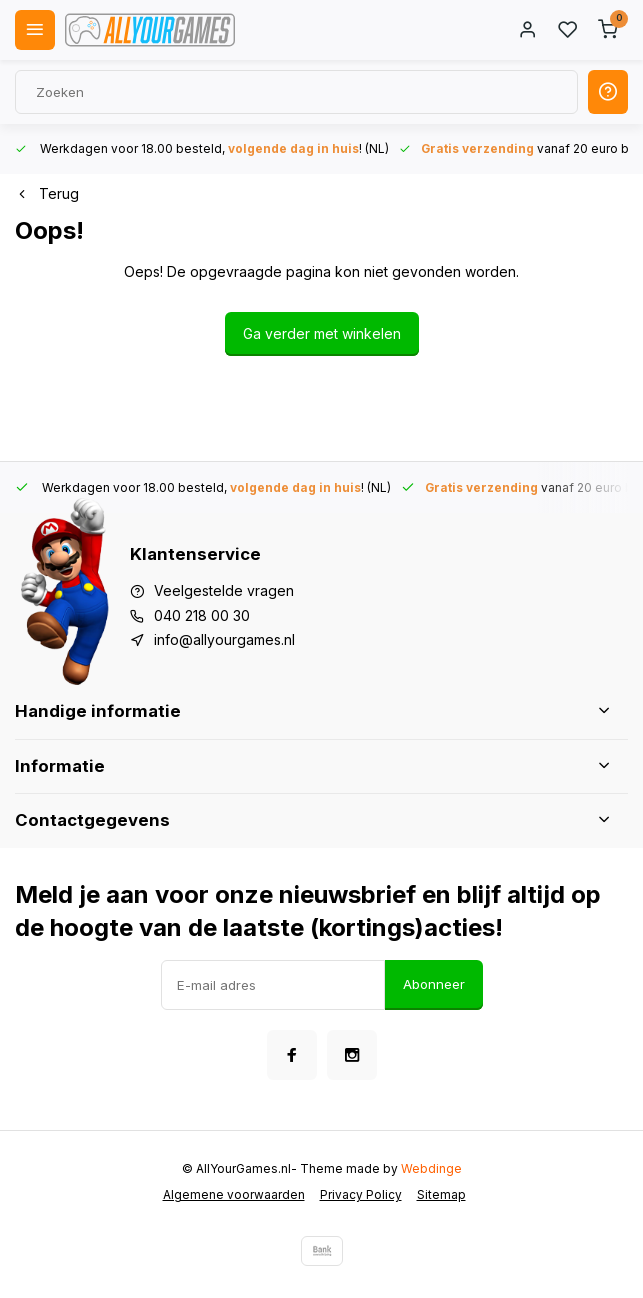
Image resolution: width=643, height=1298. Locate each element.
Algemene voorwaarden (234, 1194)
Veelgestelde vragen (224, 590)
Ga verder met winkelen (322, 333)
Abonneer (434, 984)
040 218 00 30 (202, 615)
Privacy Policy (361, 1194)
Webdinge (431, 1168)
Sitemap (441, 1194)
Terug (47, 193)
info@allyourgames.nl (224, 639)
